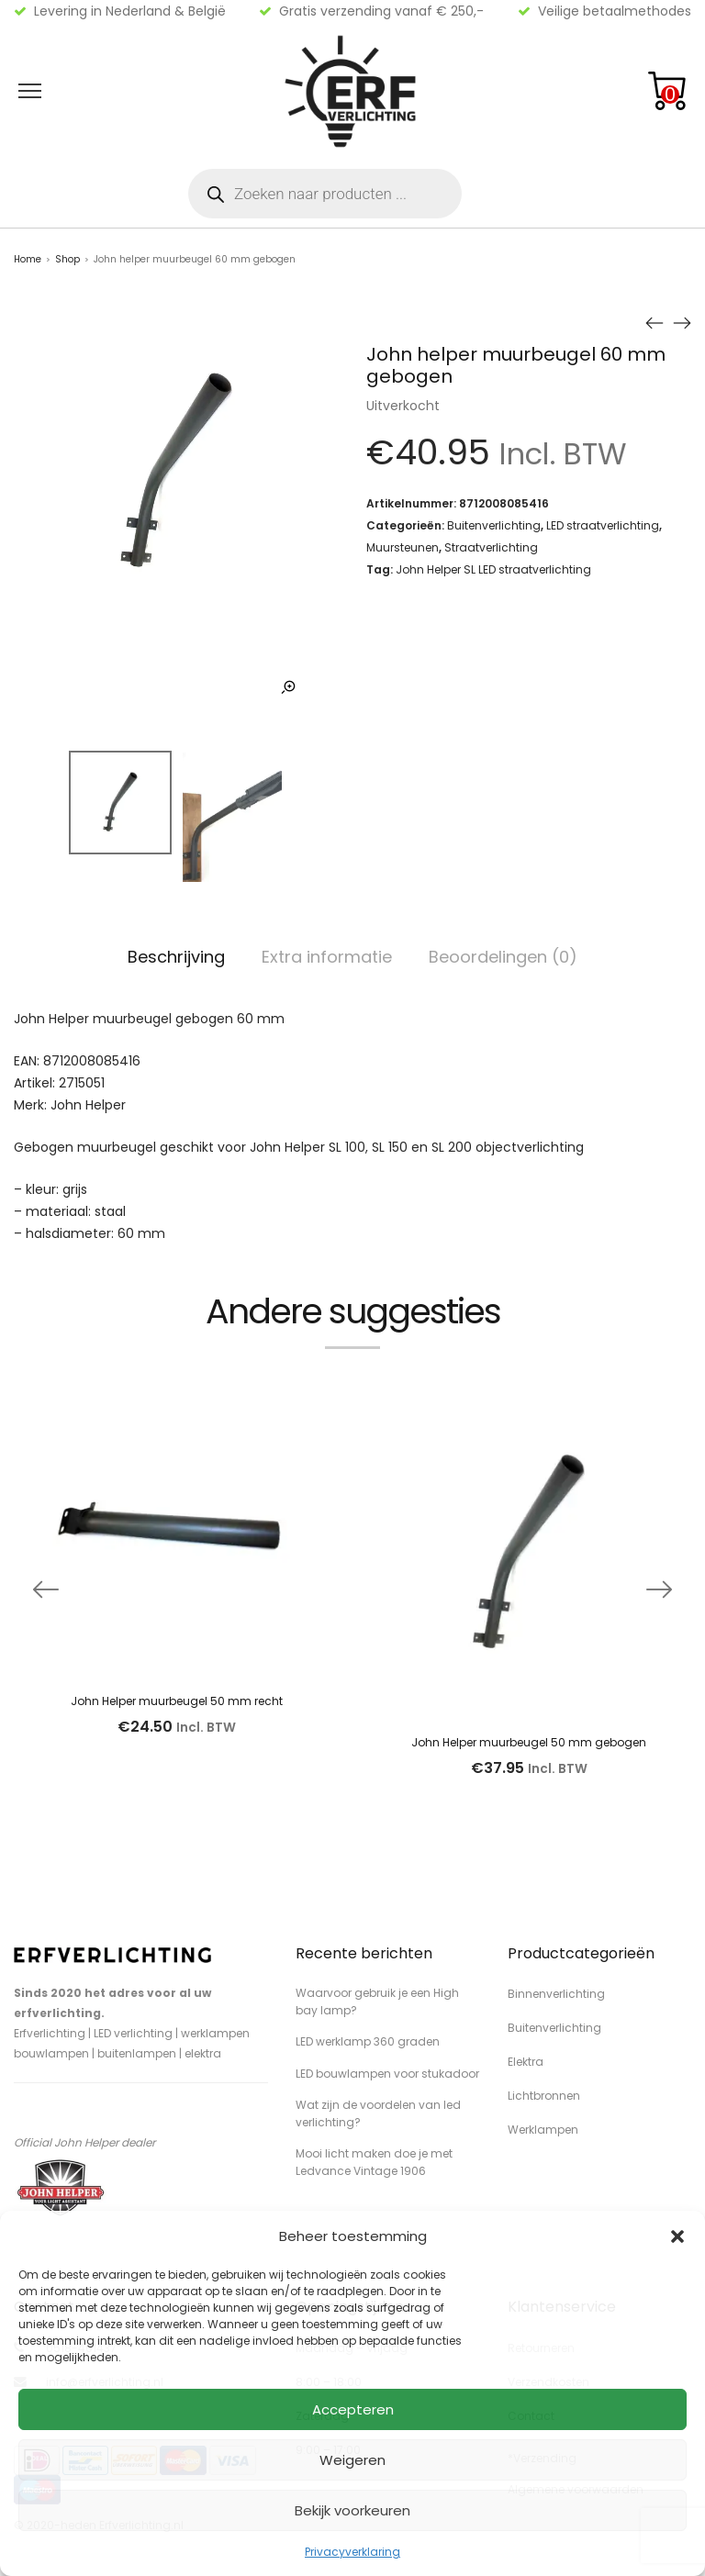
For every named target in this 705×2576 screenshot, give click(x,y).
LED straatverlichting (602, 525)
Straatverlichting (491, 547)
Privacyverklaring (352, 2551)
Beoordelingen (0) (503, 956)
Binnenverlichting (556, 1994)
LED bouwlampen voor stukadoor (387, 2073)
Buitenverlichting (494, 525)
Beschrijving (176, 956)
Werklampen (543, 2129)
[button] (677, 2236)
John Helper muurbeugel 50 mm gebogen (528, 1742)
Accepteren (353, 2409)
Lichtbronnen (544, 2095)
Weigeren (352, 2460)
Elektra (525, 2061)
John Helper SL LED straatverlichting (493, 569)
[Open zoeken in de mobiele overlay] (325, 194)
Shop (67, 259)
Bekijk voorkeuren (352, 2510)
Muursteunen (402, 547)
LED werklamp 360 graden (368, 2041)
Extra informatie (327, 956)
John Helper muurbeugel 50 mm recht (177, 1701)
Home (27, 259)
